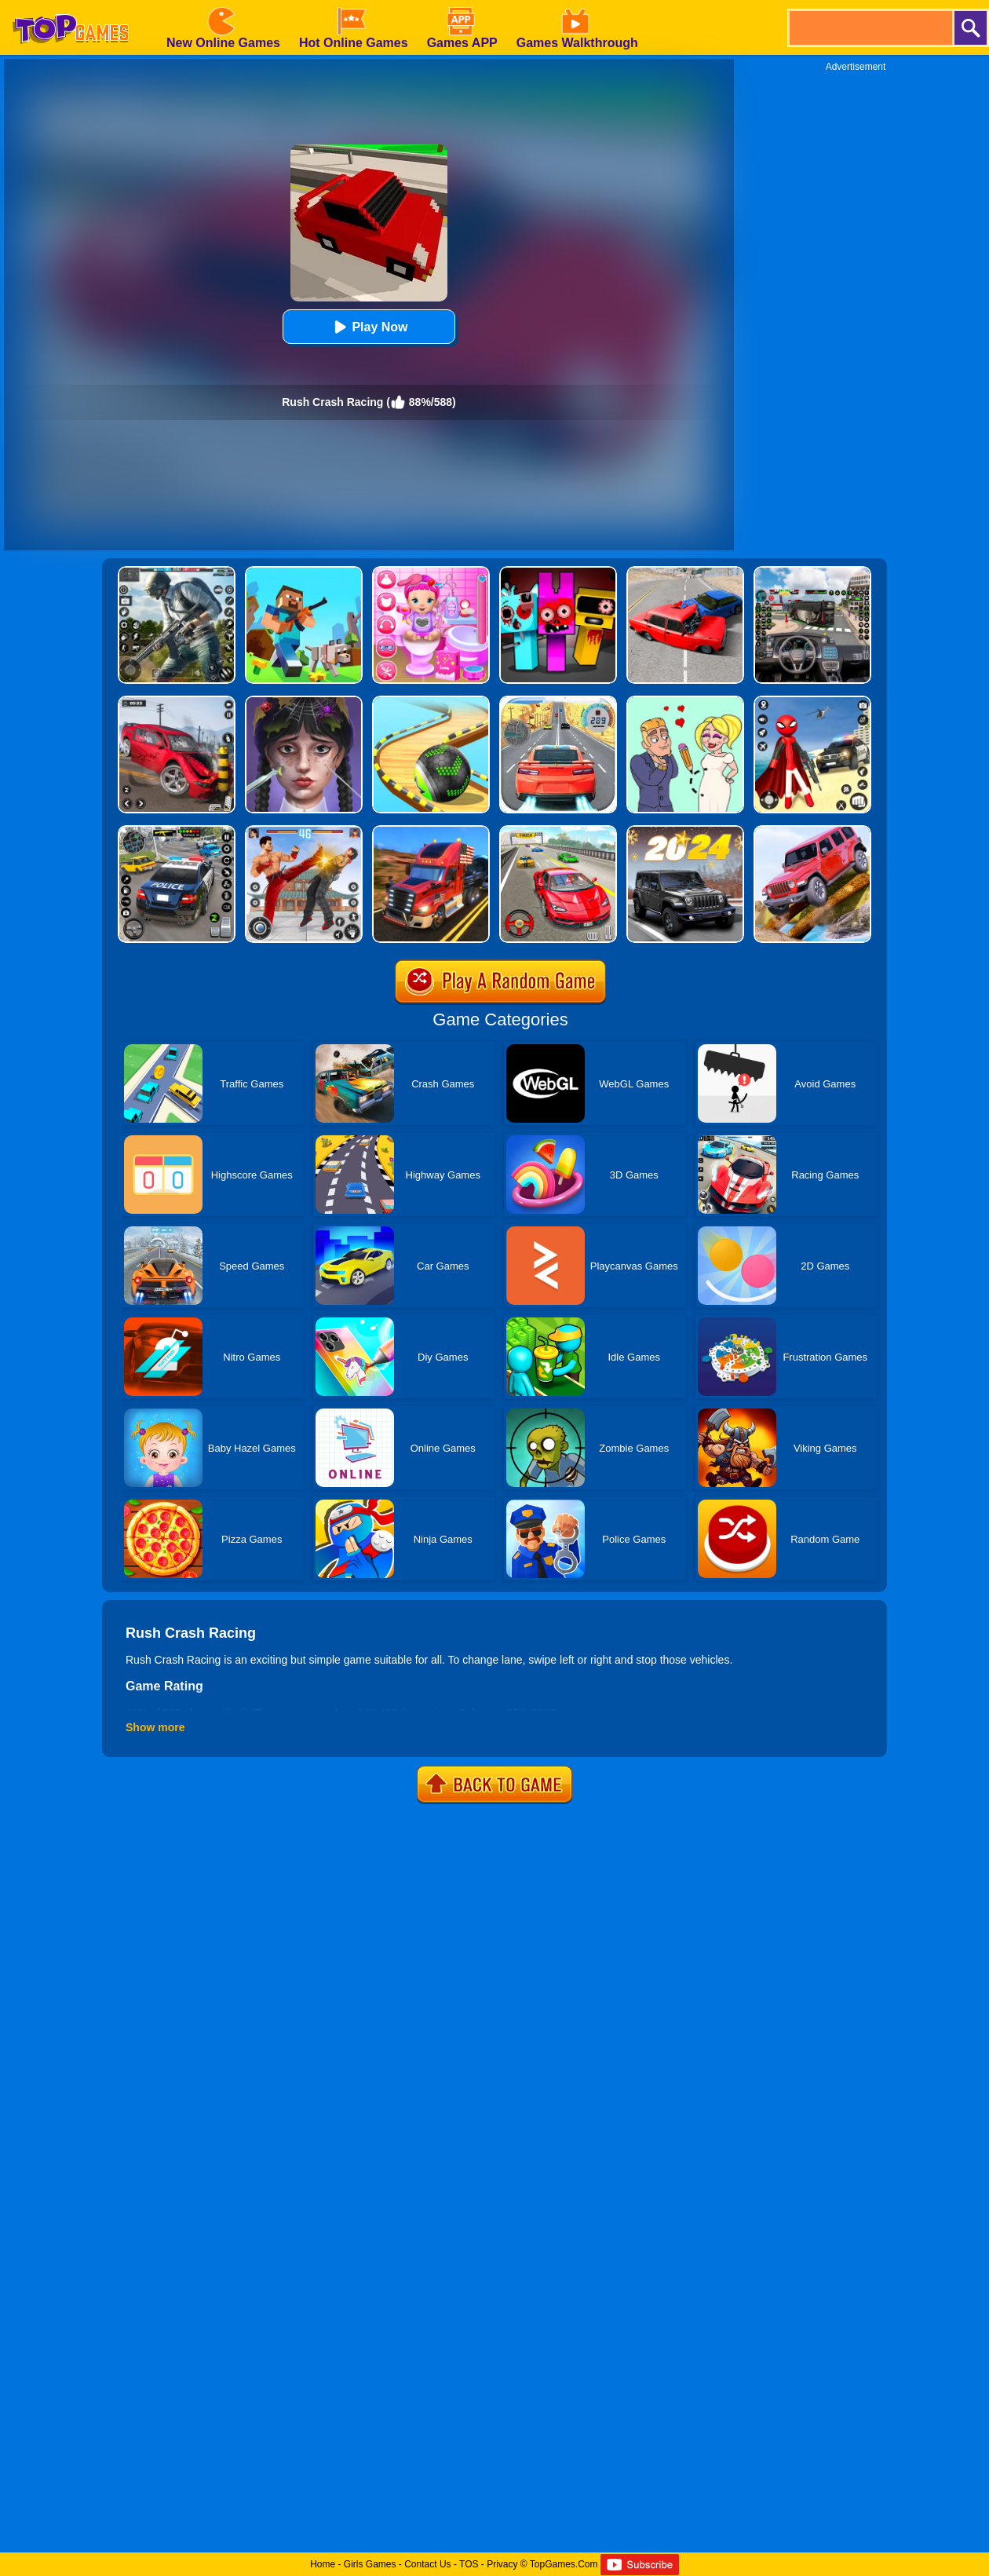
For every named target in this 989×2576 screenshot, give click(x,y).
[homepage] (70, 5)
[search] (869, 28)
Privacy (502, 2564)
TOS (468, 2564)
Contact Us (427, 2564)
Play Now (368, 327)
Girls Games (370, 2564)
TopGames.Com (564, 2564)
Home (322, 2564)
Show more (155, 1727)
